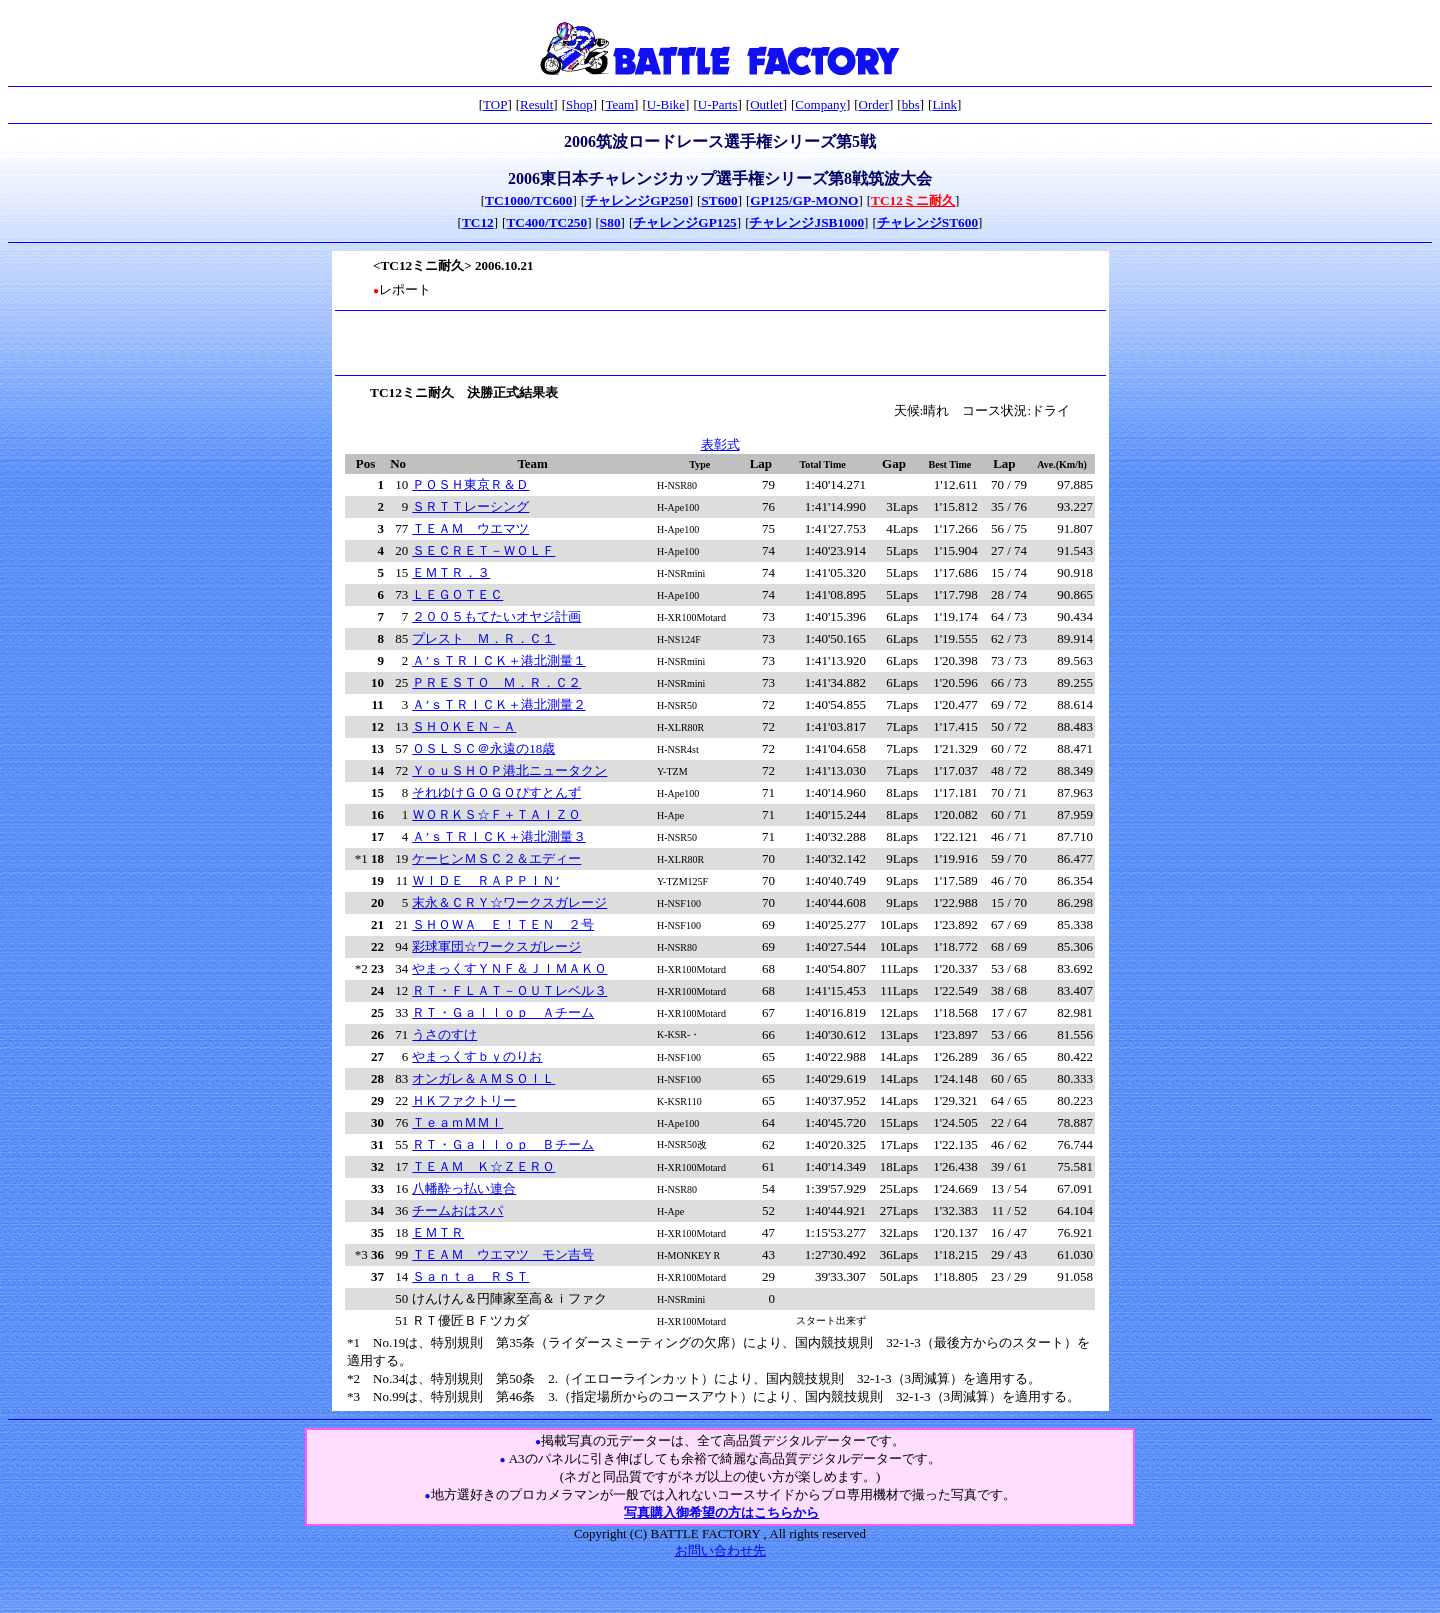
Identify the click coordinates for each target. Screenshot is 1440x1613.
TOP (495, 104)
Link (944, 104)
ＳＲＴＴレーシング (470, 506)
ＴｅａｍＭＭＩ (457, 1122)
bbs (911, 104)
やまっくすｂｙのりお (477, 1056)
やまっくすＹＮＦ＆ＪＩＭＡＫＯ (509, 968)
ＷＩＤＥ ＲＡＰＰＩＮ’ (485, 880)
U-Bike (666, 104)
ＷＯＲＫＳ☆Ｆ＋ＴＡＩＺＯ (496, 814)
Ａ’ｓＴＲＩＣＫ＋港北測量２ (498, 704)
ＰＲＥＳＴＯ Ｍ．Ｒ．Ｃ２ (496, 682)
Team (619, 104)
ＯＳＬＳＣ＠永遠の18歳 (483, 748)
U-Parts (718, 104)
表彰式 (720, 444)
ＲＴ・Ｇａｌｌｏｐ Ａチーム (503, 1012)
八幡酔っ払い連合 (464, 1188)
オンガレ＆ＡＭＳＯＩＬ (483, 1078)
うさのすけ (444, 1034)
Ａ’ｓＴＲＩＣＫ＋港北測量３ (498, 836)
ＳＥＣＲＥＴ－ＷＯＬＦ (483, 550)
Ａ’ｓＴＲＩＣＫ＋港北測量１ (498, 660)
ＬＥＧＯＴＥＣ (457, 594)
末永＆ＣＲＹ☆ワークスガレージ (509, 902)
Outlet (766, 104)
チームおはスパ (457, 1210)
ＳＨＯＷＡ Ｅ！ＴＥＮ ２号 (503, 924)
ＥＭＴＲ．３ (451, 572)
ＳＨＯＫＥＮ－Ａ (464, 726)
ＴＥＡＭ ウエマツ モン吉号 (503, 1254)
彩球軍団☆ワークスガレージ (496, 946)
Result (536, 104)
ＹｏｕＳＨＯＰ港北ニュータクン (509, 770)
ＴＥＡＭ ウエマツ (470, 528)
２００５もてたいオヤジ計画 (496, 616)
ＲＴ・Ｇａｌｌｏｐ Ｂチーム (503, 1144)
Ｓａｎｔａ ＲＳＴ (470, 1276)
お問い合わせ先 (720, 1550)
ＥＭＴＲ (438, 1232)
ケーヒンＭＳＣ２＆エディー (496, 858)
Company (820, 104)
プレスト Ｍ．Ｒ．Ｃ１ (483, 638)
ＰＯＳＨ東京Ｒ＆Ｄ (470, 484)
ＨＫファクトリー (464, 1100)
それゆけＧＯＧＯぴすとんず (496, 792)
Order (874, 104)
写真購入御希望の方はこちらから (721, 1512)
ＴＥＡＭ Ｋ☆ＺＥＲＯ (483, 1166)
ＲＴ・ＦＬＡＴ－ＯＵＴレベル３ (509, 990)
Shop (579, 104)
